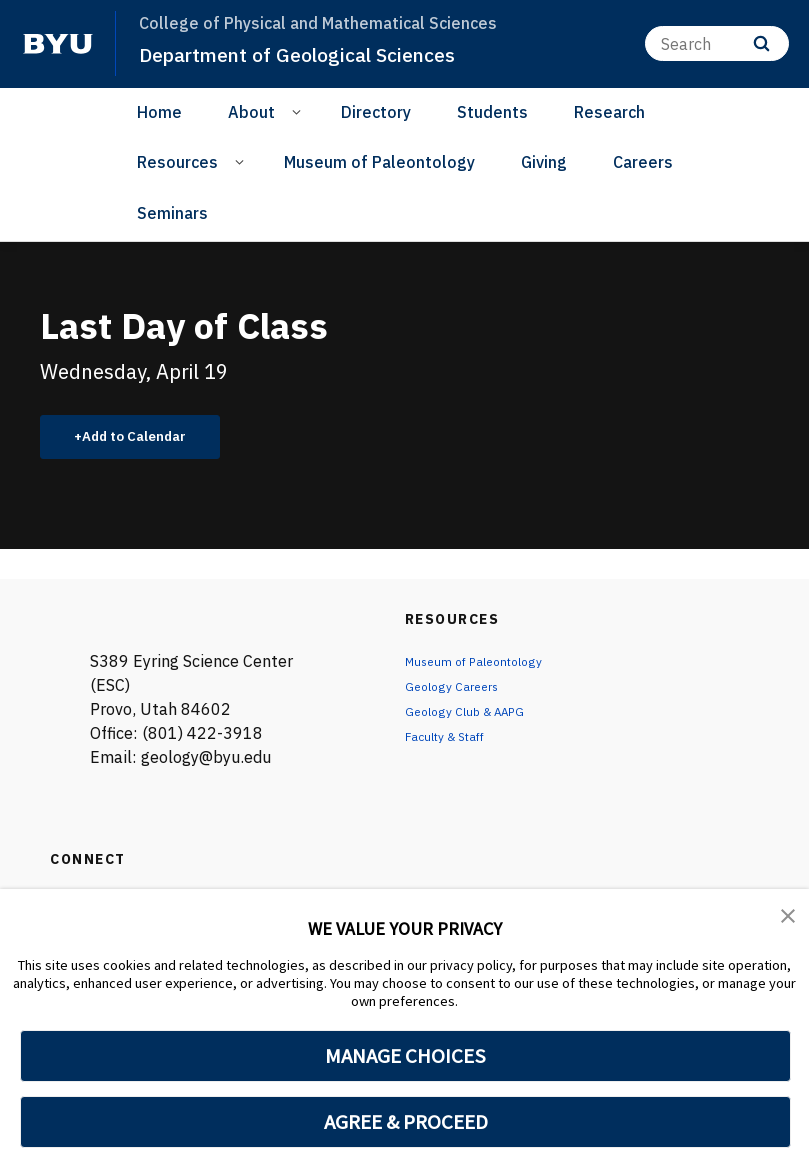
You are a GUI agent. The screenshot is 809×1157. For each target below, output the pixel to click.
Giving (544, 162)
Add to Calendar (145, 439)
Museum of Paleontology (379, 162)
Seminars (172, 213)
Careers (643, 162)
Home (159, 112)
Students (492, 112)
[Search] (717, 43)
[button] (789, 918)
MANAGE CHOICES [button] (405, 1056)
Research (609, 112)
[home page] (58, 44)
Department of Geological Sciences (312, 54)
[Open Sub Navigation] (299, 111)
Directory (376, 112)
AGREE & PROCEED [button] (405, 1122)
